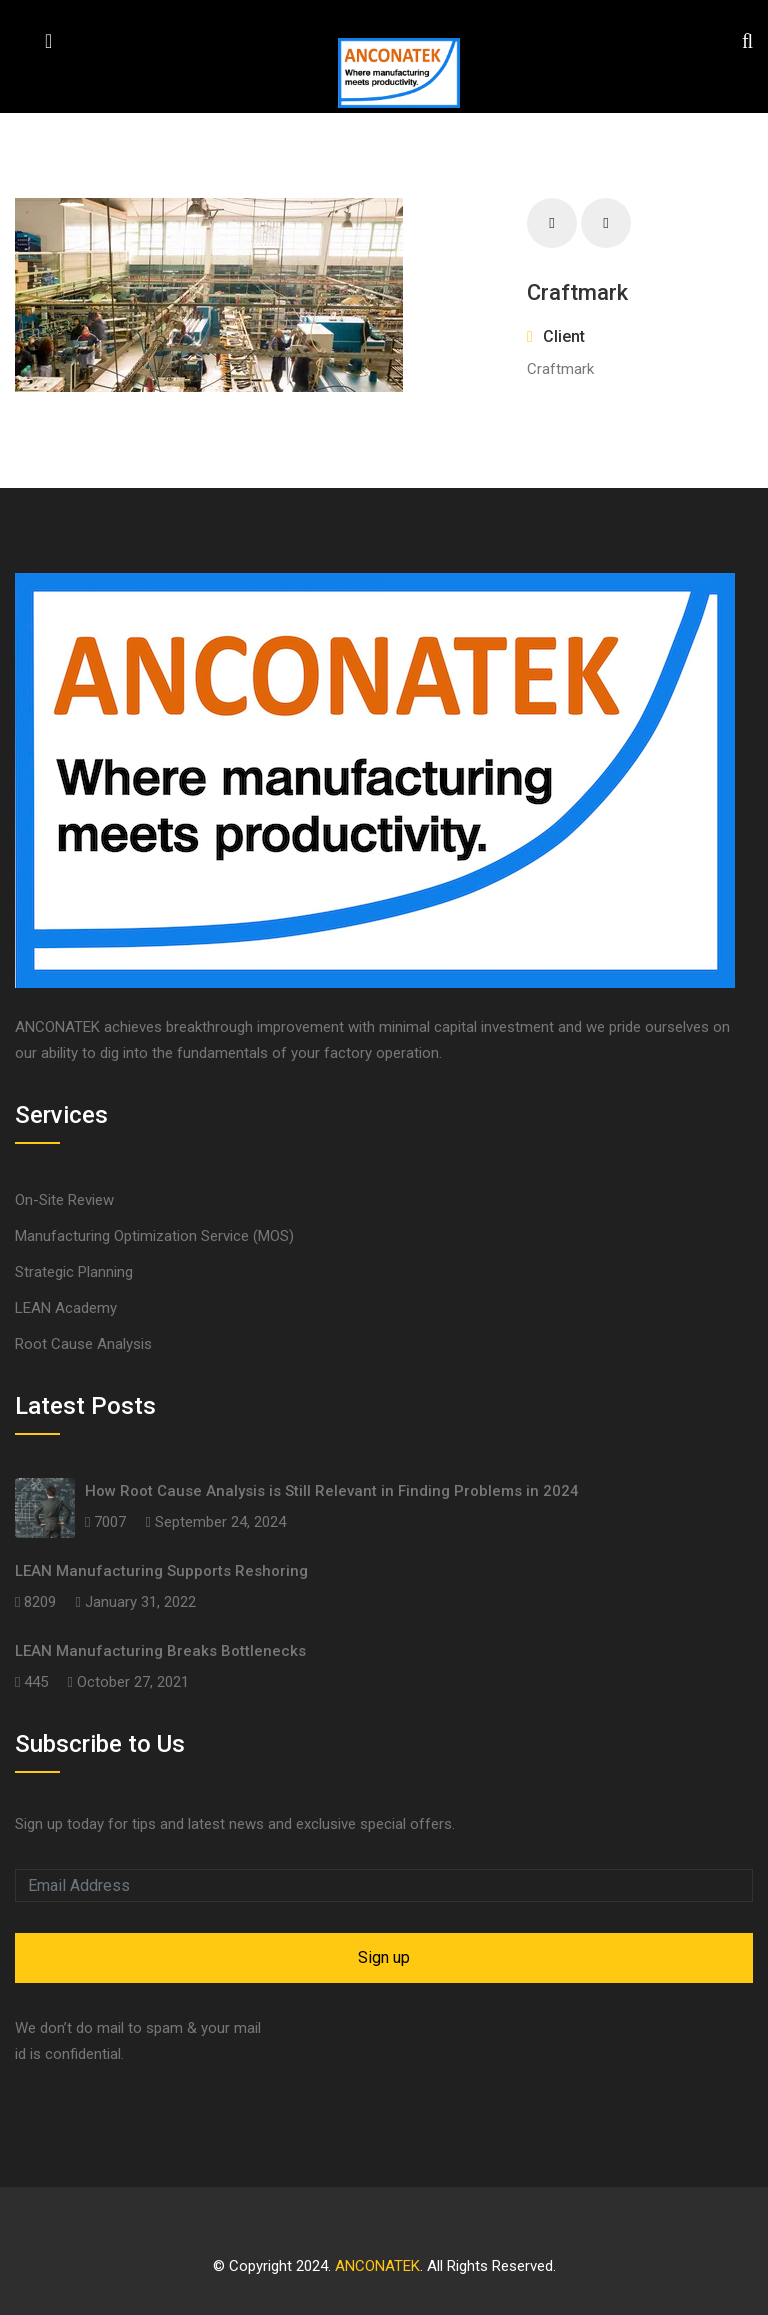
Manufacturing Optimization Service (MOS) (154, 1236)
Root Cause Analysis (83, 1344)
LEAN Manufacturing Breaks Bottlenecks (160, 1651)
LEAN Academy (66, 1308)
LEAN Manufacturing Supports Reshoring (161, 1571)
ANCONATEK (377, 2266)
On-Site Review (64, 1200)
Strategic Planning (74, 1272)
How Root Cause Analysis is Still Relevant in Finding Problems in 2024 (332, 1491)
